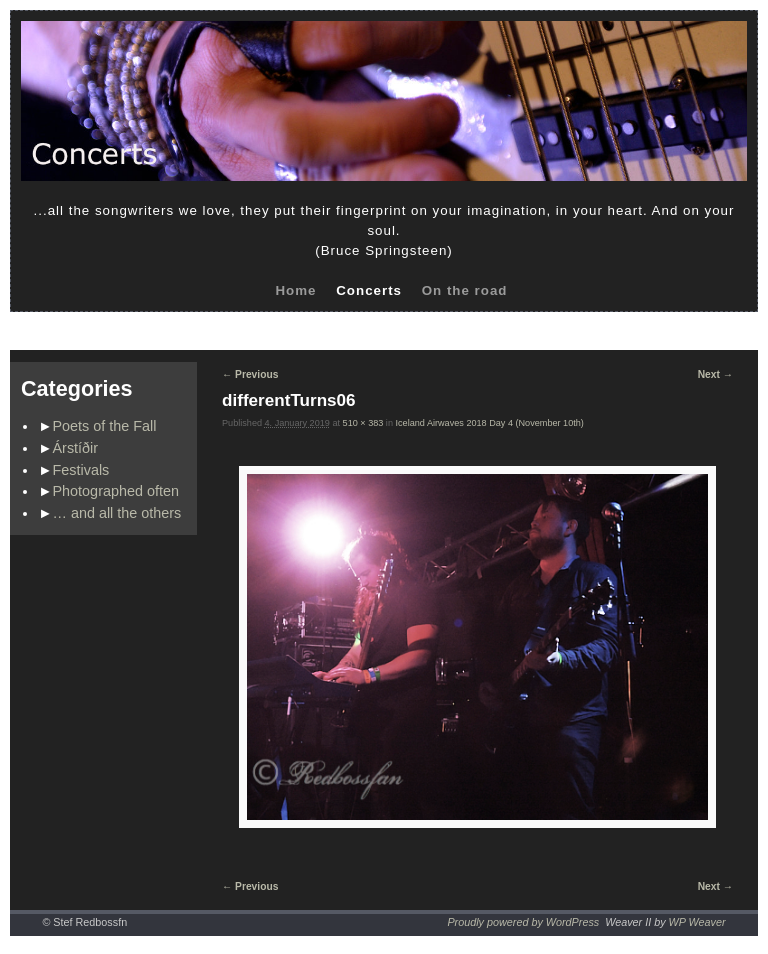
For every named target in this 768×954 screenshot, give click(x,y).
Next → (715, 374)
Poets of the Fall (105, 426)
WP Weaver (697, 922)
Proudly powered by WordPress (523, 922)
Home (295, 290)
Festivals (81, 470)
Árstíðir (76, 448)
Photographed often (116, 491)
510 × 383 (363, 423)
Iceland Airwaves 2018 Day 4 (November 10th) (490, 423)
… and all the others (117, 513)
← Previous (250, 374)
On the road (465, 290)
